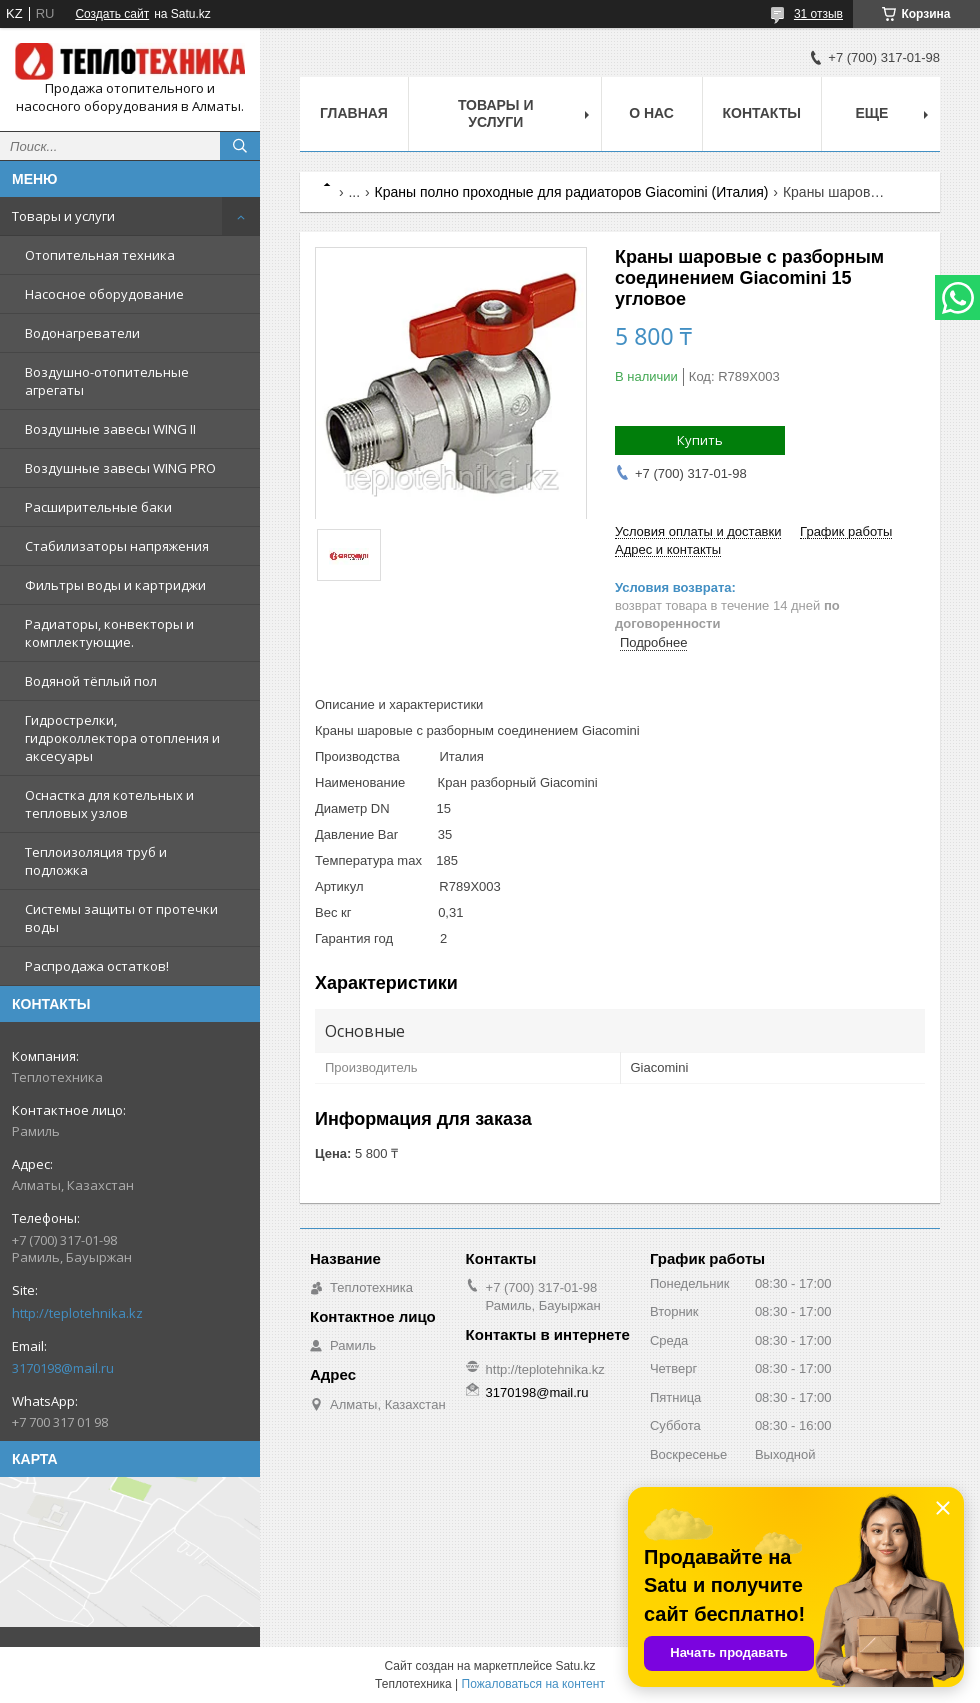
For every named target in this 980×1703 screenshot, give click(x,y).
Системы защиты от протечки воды (121, 918)
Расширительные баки (98, 507)
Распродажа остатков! (97, 966)
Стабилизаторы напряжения (117, 546)
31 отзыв (818, 14)
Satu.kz (575, 1666)
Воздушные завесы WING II (110, 429)
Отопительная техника (100, 255)
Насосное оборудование (104, 294)
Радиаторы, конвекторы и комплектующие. (109, 633)
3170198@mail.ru (63, 1368)
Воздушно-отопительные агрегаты (107, 381)
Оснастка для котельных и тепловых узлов (109, 804)
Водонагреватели (82, 333)
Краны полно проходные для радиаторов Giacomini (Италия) (572, 192)
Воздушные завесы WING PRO (120, 468)
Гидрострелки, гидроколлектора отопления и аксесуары (122, 738)
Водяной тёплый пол (91, 681)
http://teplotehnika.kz (77, 1313)
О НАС (651, 113)
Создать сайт (112, 14)
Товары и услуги (63, 216)
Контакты (762, 113)
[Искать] (240, 146)
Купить (700, 440)
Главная (354, 113)
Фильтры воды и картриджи (115, 585)
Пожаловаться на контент (533, 1684)
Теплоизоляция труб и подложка (96, 861)
